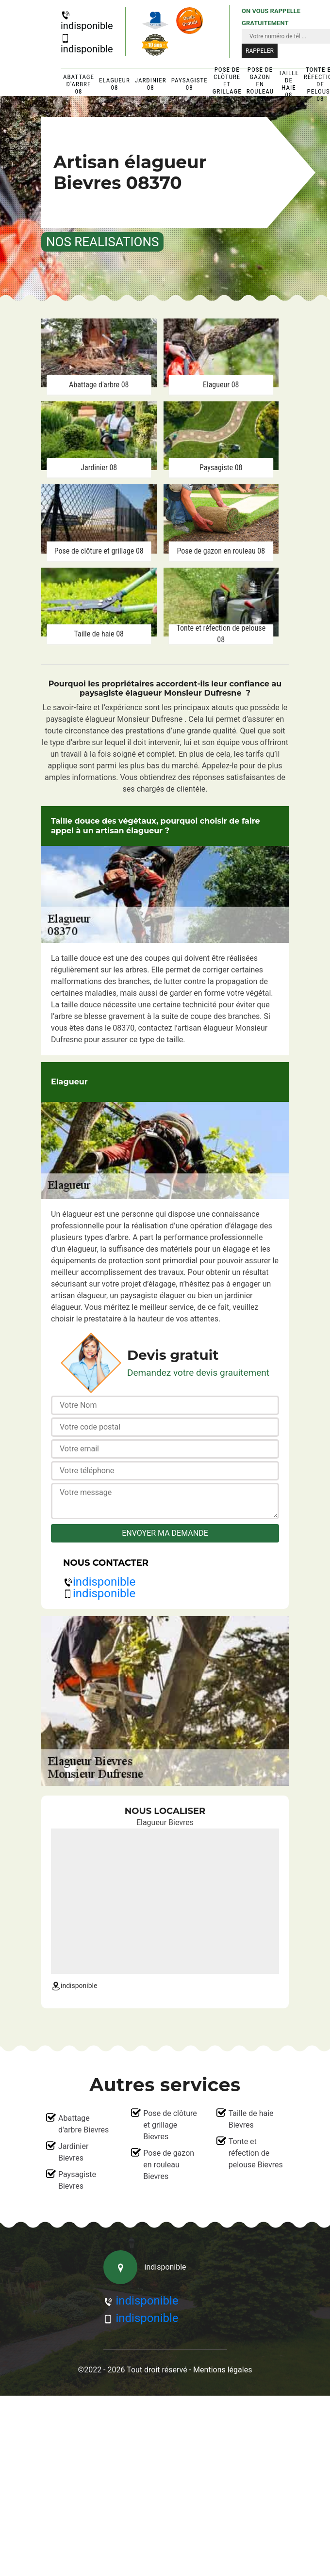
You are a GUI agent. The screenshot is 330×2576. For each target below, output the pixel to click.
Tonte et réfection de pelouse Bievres (256, 2153)
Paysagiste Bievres (77, 2180)
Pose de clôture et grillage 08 (227, 84)
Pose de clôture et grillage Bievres (170, 2125)
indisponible (87, 21)
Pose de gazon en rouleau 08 (260, 84)
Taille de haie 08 (289, 84)
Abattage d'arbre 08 (78, 84)
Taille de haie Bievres (251, 2119)
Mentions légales (222, 2369)
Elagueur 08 (114, 84)
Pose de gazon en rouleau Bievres (168, 2164)
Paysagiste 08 (189, 84)
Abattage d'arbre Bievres (83, 2124)
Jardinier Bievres (73, 2152)
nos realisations (102, 242)
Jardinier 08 (150, 84)
